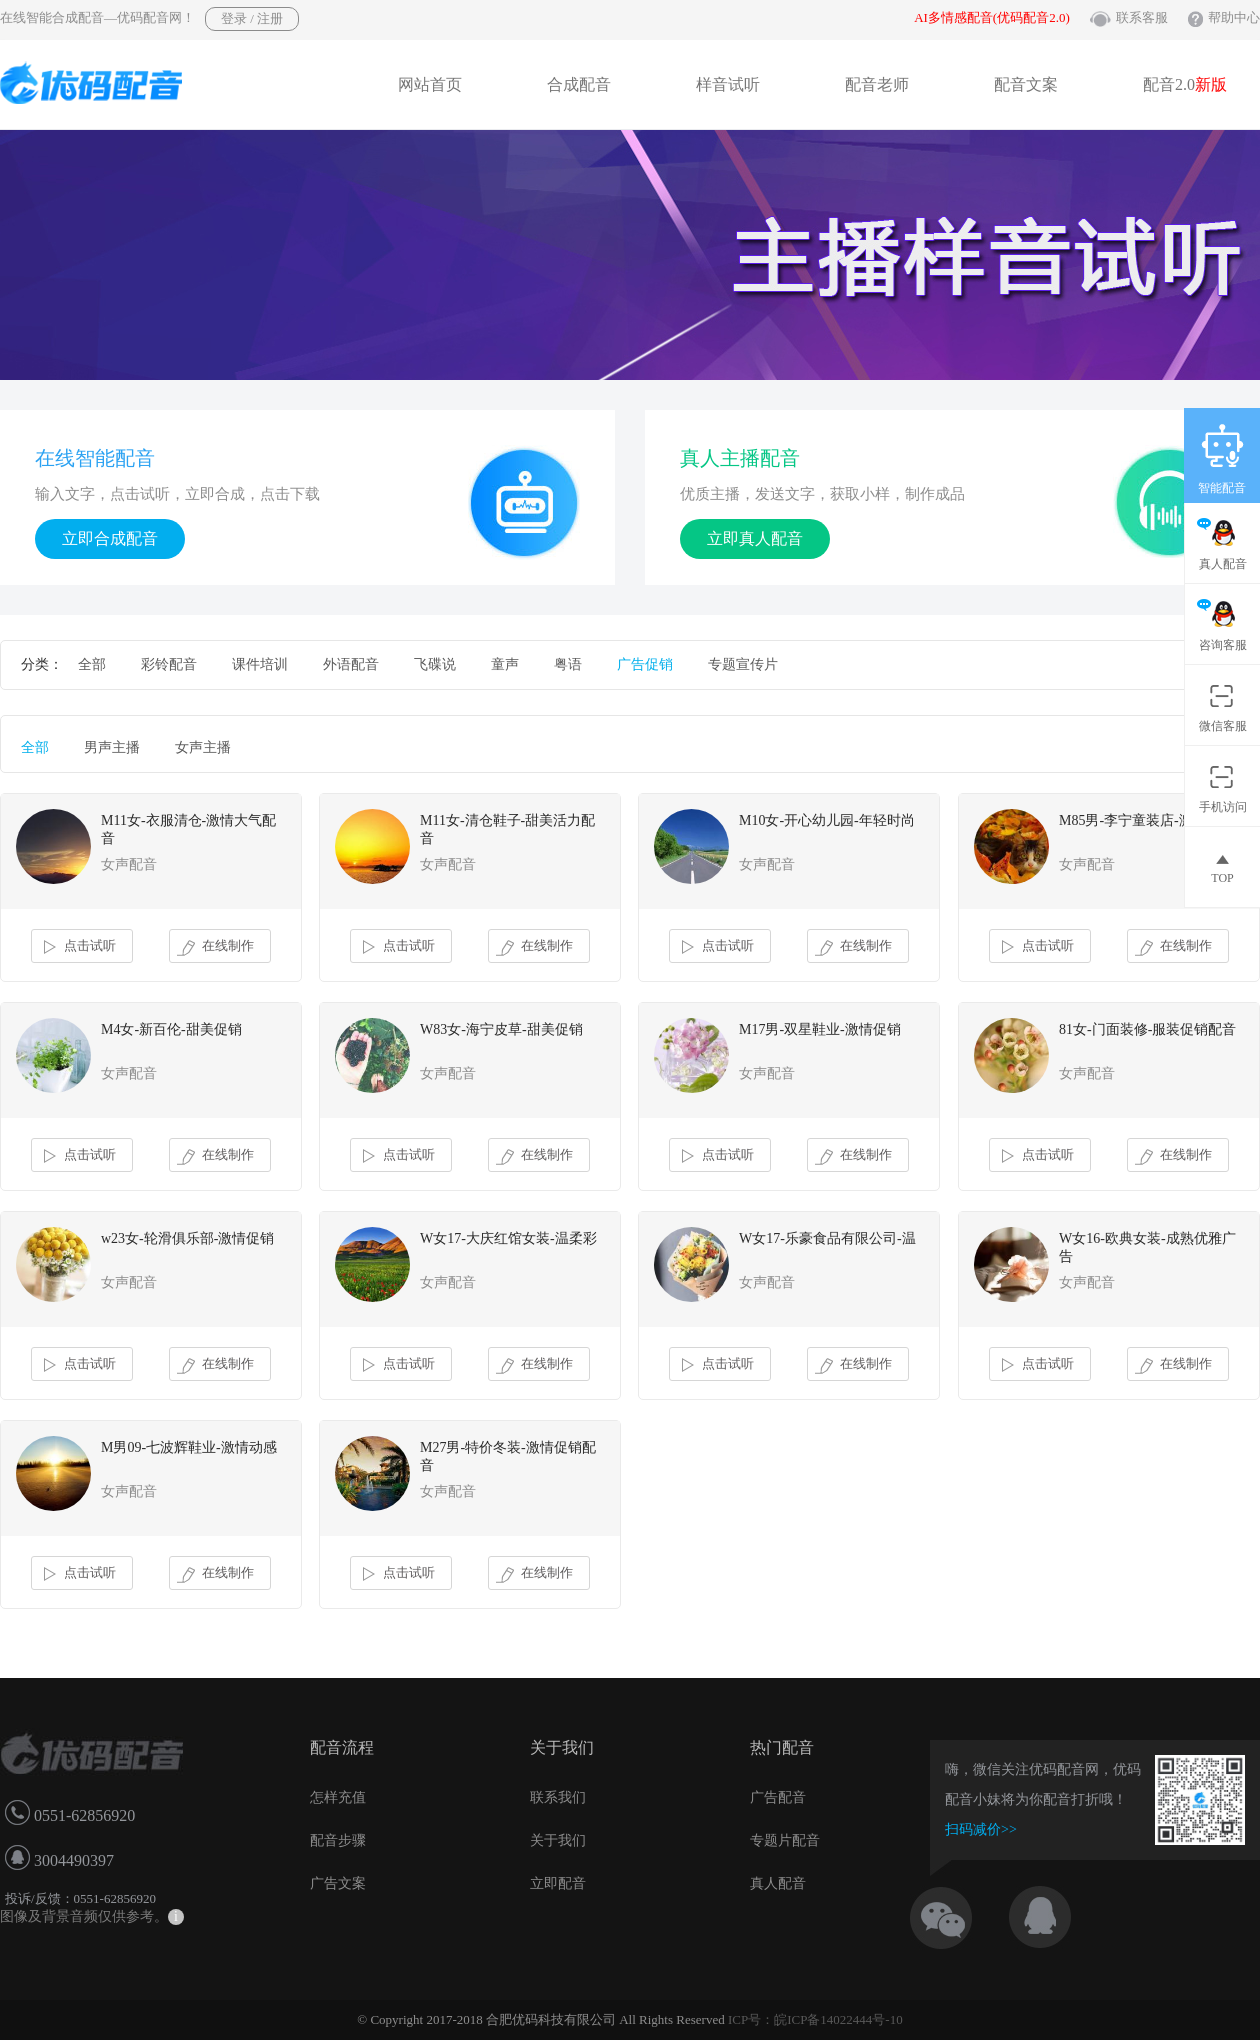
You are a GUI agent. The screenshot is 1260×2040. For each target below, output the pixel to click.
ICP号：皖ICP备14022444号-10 (815, 2019)
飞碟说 (435, 664)
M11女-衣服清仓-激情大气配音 (188, 829)
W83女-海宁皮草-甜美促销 (501, 1029)
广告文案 (338, 1883)
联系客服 (1142, 17)
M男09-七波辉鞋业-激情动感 (189, 1447)
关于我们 (558, 1840)
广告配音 (778, 1797)
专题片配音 (785, 1840)
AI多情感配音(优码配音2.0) (992, 17)
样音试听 (728, 84)
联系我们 (558, 1797)
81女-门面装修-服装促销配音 (1147, 1029)
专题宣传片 (743, 664)
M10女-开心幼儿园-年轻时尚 (827, 820)
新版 (1211, 84)
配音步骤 (338, 1840)
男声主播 (112, 747)
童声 (505, 664)
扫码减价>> (981, 1829)
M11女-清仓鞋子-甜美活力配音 (507, 829)
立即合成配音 (110, 538)
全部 (92, 664)
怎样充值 (338, 1797)
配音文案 (1026, 84)
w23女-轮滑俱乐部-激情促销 (187, 1238)
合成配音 (579, 84)
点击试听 (77, 947)
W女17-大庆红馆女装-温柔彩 (508, 1238)
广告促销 (645, 664)
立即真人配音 (755, 538)
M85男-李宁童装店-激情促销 (1147, 820)
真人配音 (778, 1883)
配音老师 (877, 84)
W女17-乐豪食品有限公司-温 (827, 1238)
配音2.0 (1185, 84)
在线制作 (215, 947)
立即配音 (558, 1883)
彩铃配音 (169, 664)
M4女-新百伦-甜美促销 (171, 1029)
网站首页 (430, 84)
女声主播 (203, 747)
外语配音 (351, 664)
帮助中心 (1234, 17)
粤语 (568, 664)
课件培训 (260, 664)
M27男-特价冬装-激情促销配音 (508, 1456)
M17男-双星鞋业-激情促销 (820, 1029)
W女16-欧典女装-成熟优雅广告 (1147, 1247)
